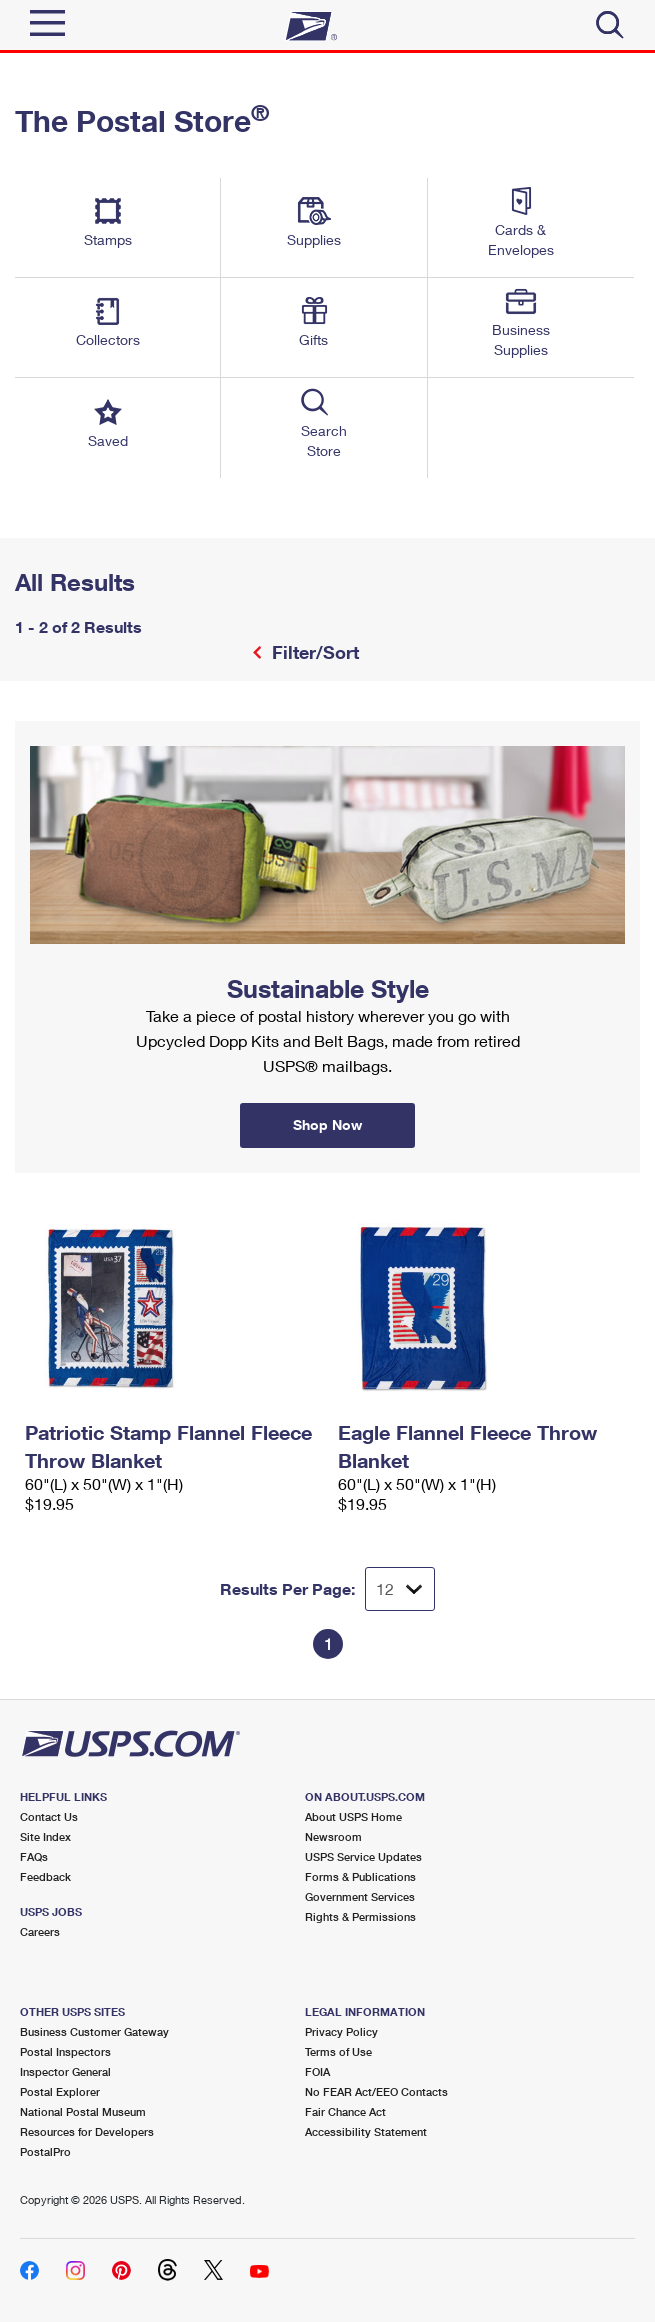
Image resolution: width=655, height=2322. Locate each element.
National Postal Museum (83, 2111)
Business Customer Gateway (94, 2031)
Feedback (45, 1876)
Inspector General (65, 2071)
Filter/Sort (313, 652)
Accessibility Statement (366, 2131)
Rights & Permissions (360, 1916)
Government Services (360, 1896)
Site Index (45, 1836)
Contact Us (49, 1816)
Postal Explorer (60, 2091)
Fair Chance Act (345, 2111)
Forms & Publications (360, 1876)
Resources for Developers (87, 2131)
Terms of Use (338, 2051)
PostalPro (45, 2151)
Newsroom (333, 1836)
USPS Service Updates (363, 1856)
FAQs (34, 1856)
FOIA (317, 2071)
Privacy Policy (341, 2031)
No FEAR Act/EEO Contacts (376, 2091)
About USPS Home (353, 1816)
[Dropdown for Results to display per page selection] (400, 1589)
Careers (40, 1931)
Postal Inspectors (65, 2051)
